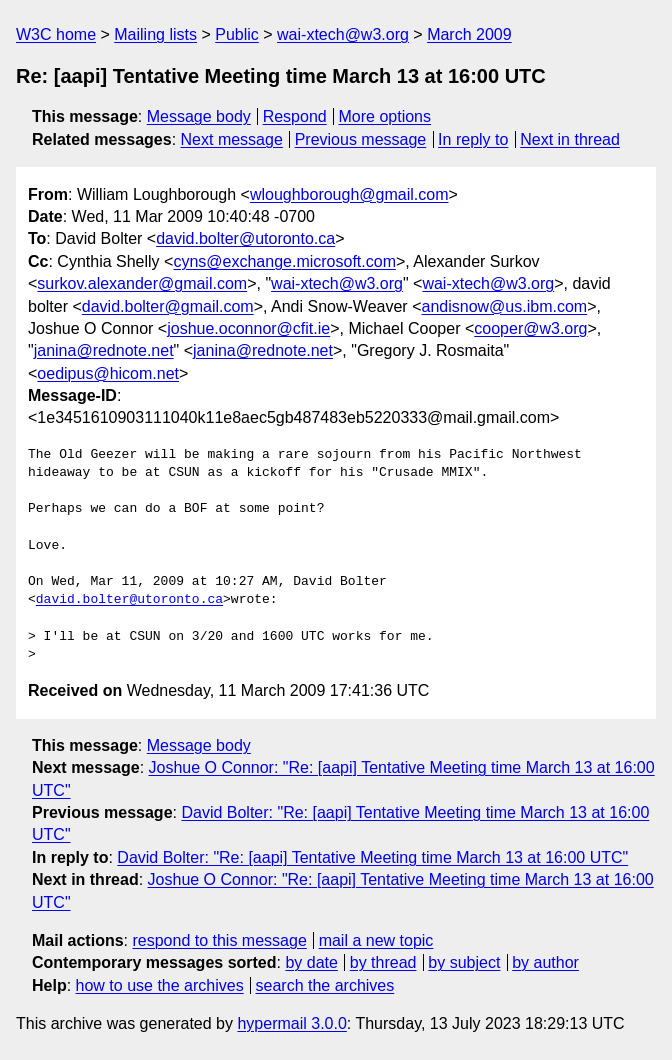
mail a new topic (376, 940)
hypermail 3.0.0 (291, 1023)
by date (311, 962)
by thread (383, 962)
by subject (464, 962)
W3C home (56, 34)
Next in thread (570, 139)
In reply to (473, 139)
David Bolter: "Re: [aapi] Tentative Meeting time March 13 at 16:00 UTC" (372, 857)
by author (545, 962)
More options (385, 116)
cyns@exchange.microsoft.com (284, 261)
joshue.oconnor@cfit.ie (248, 328)
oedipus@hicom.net (108, 373)
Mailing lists (155, 34)
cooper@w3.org (530, 328)
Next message (232, 139)
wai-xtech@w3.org (343, 34)
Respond (295, 116)
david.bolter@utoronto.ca (245, 238)
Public (237, 34)
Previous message (361, 139)
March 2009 (469, 34)
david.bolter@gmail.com (168, 306)
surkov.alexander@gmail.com (142, 283)
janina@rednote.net (104, 350)
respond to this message (219, 940)
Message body (199, 116)
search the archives (325, 985)
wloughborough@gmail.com (349, 194)
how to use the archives (160, 985)
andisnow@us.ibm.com (504, 306)
